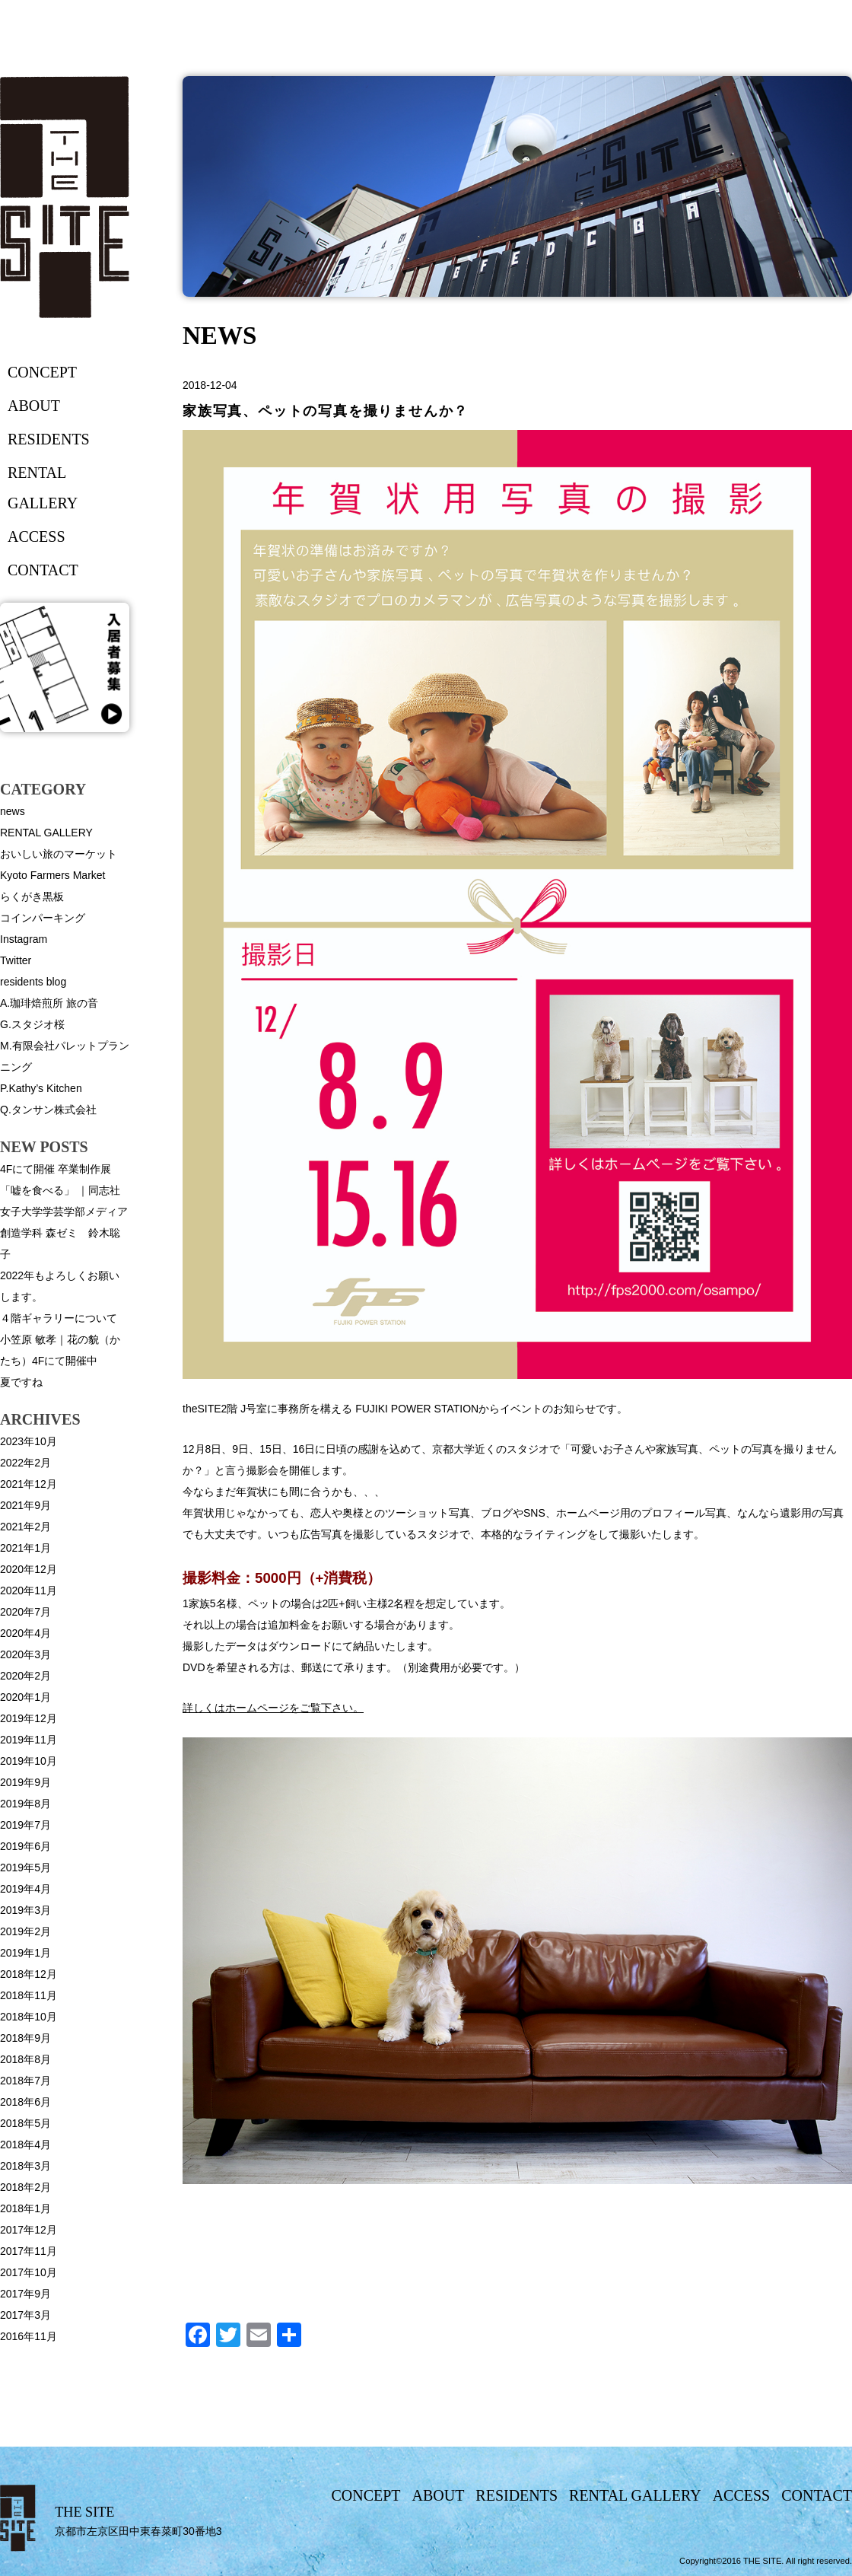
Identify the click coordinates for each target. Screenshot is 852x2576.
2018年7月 (25, 2080)
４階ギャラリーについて (58, 1318)
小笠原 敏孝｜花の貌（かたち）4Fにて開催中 (60, 1350)
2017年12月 (28, 2230)
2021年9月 (25, 1505)
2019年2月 (25, 1931)
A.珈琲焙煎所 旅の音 (49, 1003)
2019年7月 (25, 1825)
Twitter (15, 960)
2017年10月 (28, 2272)
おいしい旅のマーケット (58, 854)
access (36, 536)
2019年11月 (28, 1740)
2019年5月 (25, 1867)
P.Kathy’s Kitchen (41, 1088)
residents (49, 439)
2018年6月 (25, 2102)
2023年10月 (28, 1441)
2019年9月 (25, 1782)
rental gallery (43, 487)
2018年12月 (28, 1974)
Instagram (23, 939)
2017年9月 (25, 2294)
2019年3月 (25, 1910)
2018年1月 (25, 2208)
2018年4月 (25, 2144)
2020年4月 (25, 1633)
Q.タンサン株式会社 (48, 1109)
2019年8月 (25, 1803)
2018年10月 (28, 2017)
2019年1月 (25, 1953)
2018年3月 (25, 2166)
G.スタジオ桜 (32, 1024)
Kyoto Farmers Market (52, 875)
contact (43, 570)
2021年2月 (25, 1526)
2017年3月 (25, 2315)
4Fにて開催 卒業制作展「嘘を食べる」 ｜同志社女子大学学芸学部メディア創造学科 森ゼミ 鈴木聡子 (64, 1211)
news (12, 811)
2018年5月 (25, 2123)
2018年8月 (25, 2059)
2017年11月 (28, 2251)
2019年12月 (28, 1718)
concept (42, 372)
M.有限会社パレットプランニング (64, 1056)
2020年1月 (25, 1697)
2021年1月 (25, 1548)
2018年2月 (25, 2187)
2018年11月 (28, 1995)
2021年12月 (28, 1484)
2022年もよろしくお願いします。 (59, 1286)
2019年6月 (25, 1846)
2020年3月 (25, 1654)
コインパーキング (42, 918)
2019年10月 (28, 1761)
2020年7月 (25, 1612)
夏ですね (21, 1382)
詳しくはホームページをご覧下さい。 (273, 1708)
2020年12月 (28, 1569)
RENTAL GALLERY (46, 832)
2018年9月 (25, 2038)
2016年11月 (28, 2336)
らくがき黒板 (32, 896)
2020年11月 (28, 1590)
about (34, 405)
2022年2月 (25, 1463)
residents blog (33, 982)
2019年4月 (25, 1889)
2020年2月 (25, 1676)
